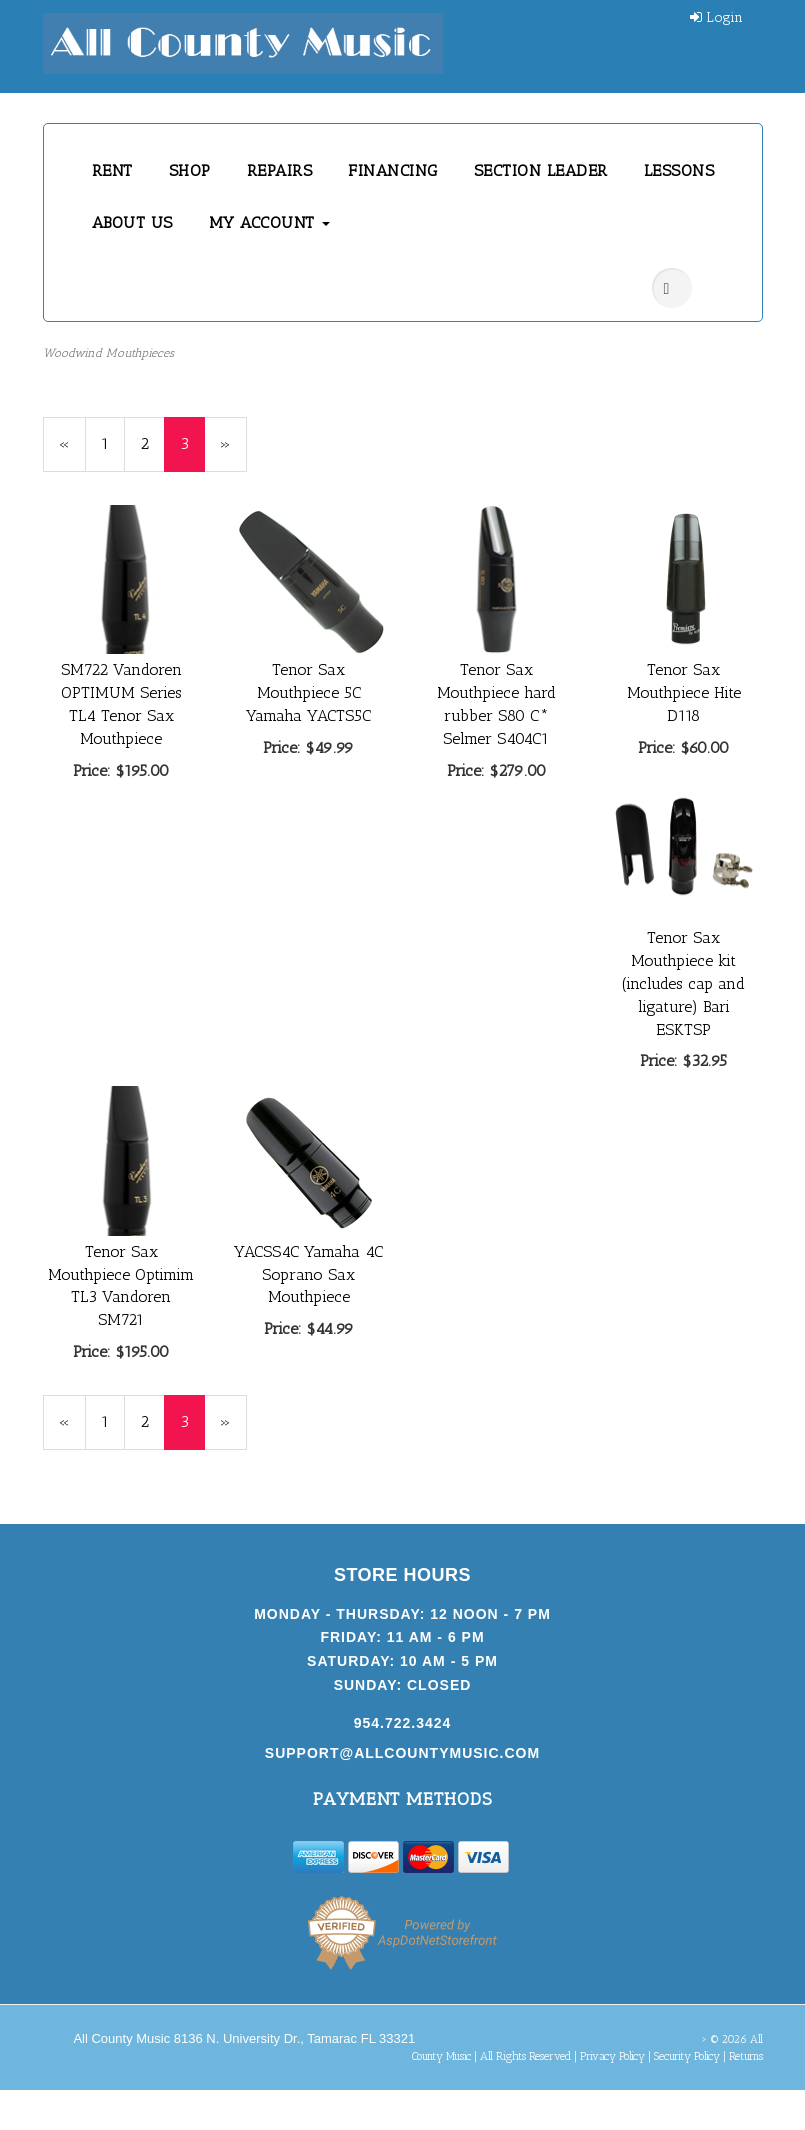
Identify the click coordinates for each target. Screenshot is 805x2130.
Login (716, 17)
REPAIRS (280, 170)
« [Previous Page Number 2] (72, 452)
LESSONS (679, 170)
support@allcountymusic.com (402, 1753)
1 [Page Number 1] (113, 443)
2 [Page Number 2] (152, 443)
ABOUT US (132, 222)
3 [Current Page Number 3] (192, 452)
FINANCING (393, 170)
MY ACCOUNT (270, 222)
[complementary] (660, 2020)
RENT (112, 170)
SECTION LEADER (541, 170)
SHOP (190, 170)
